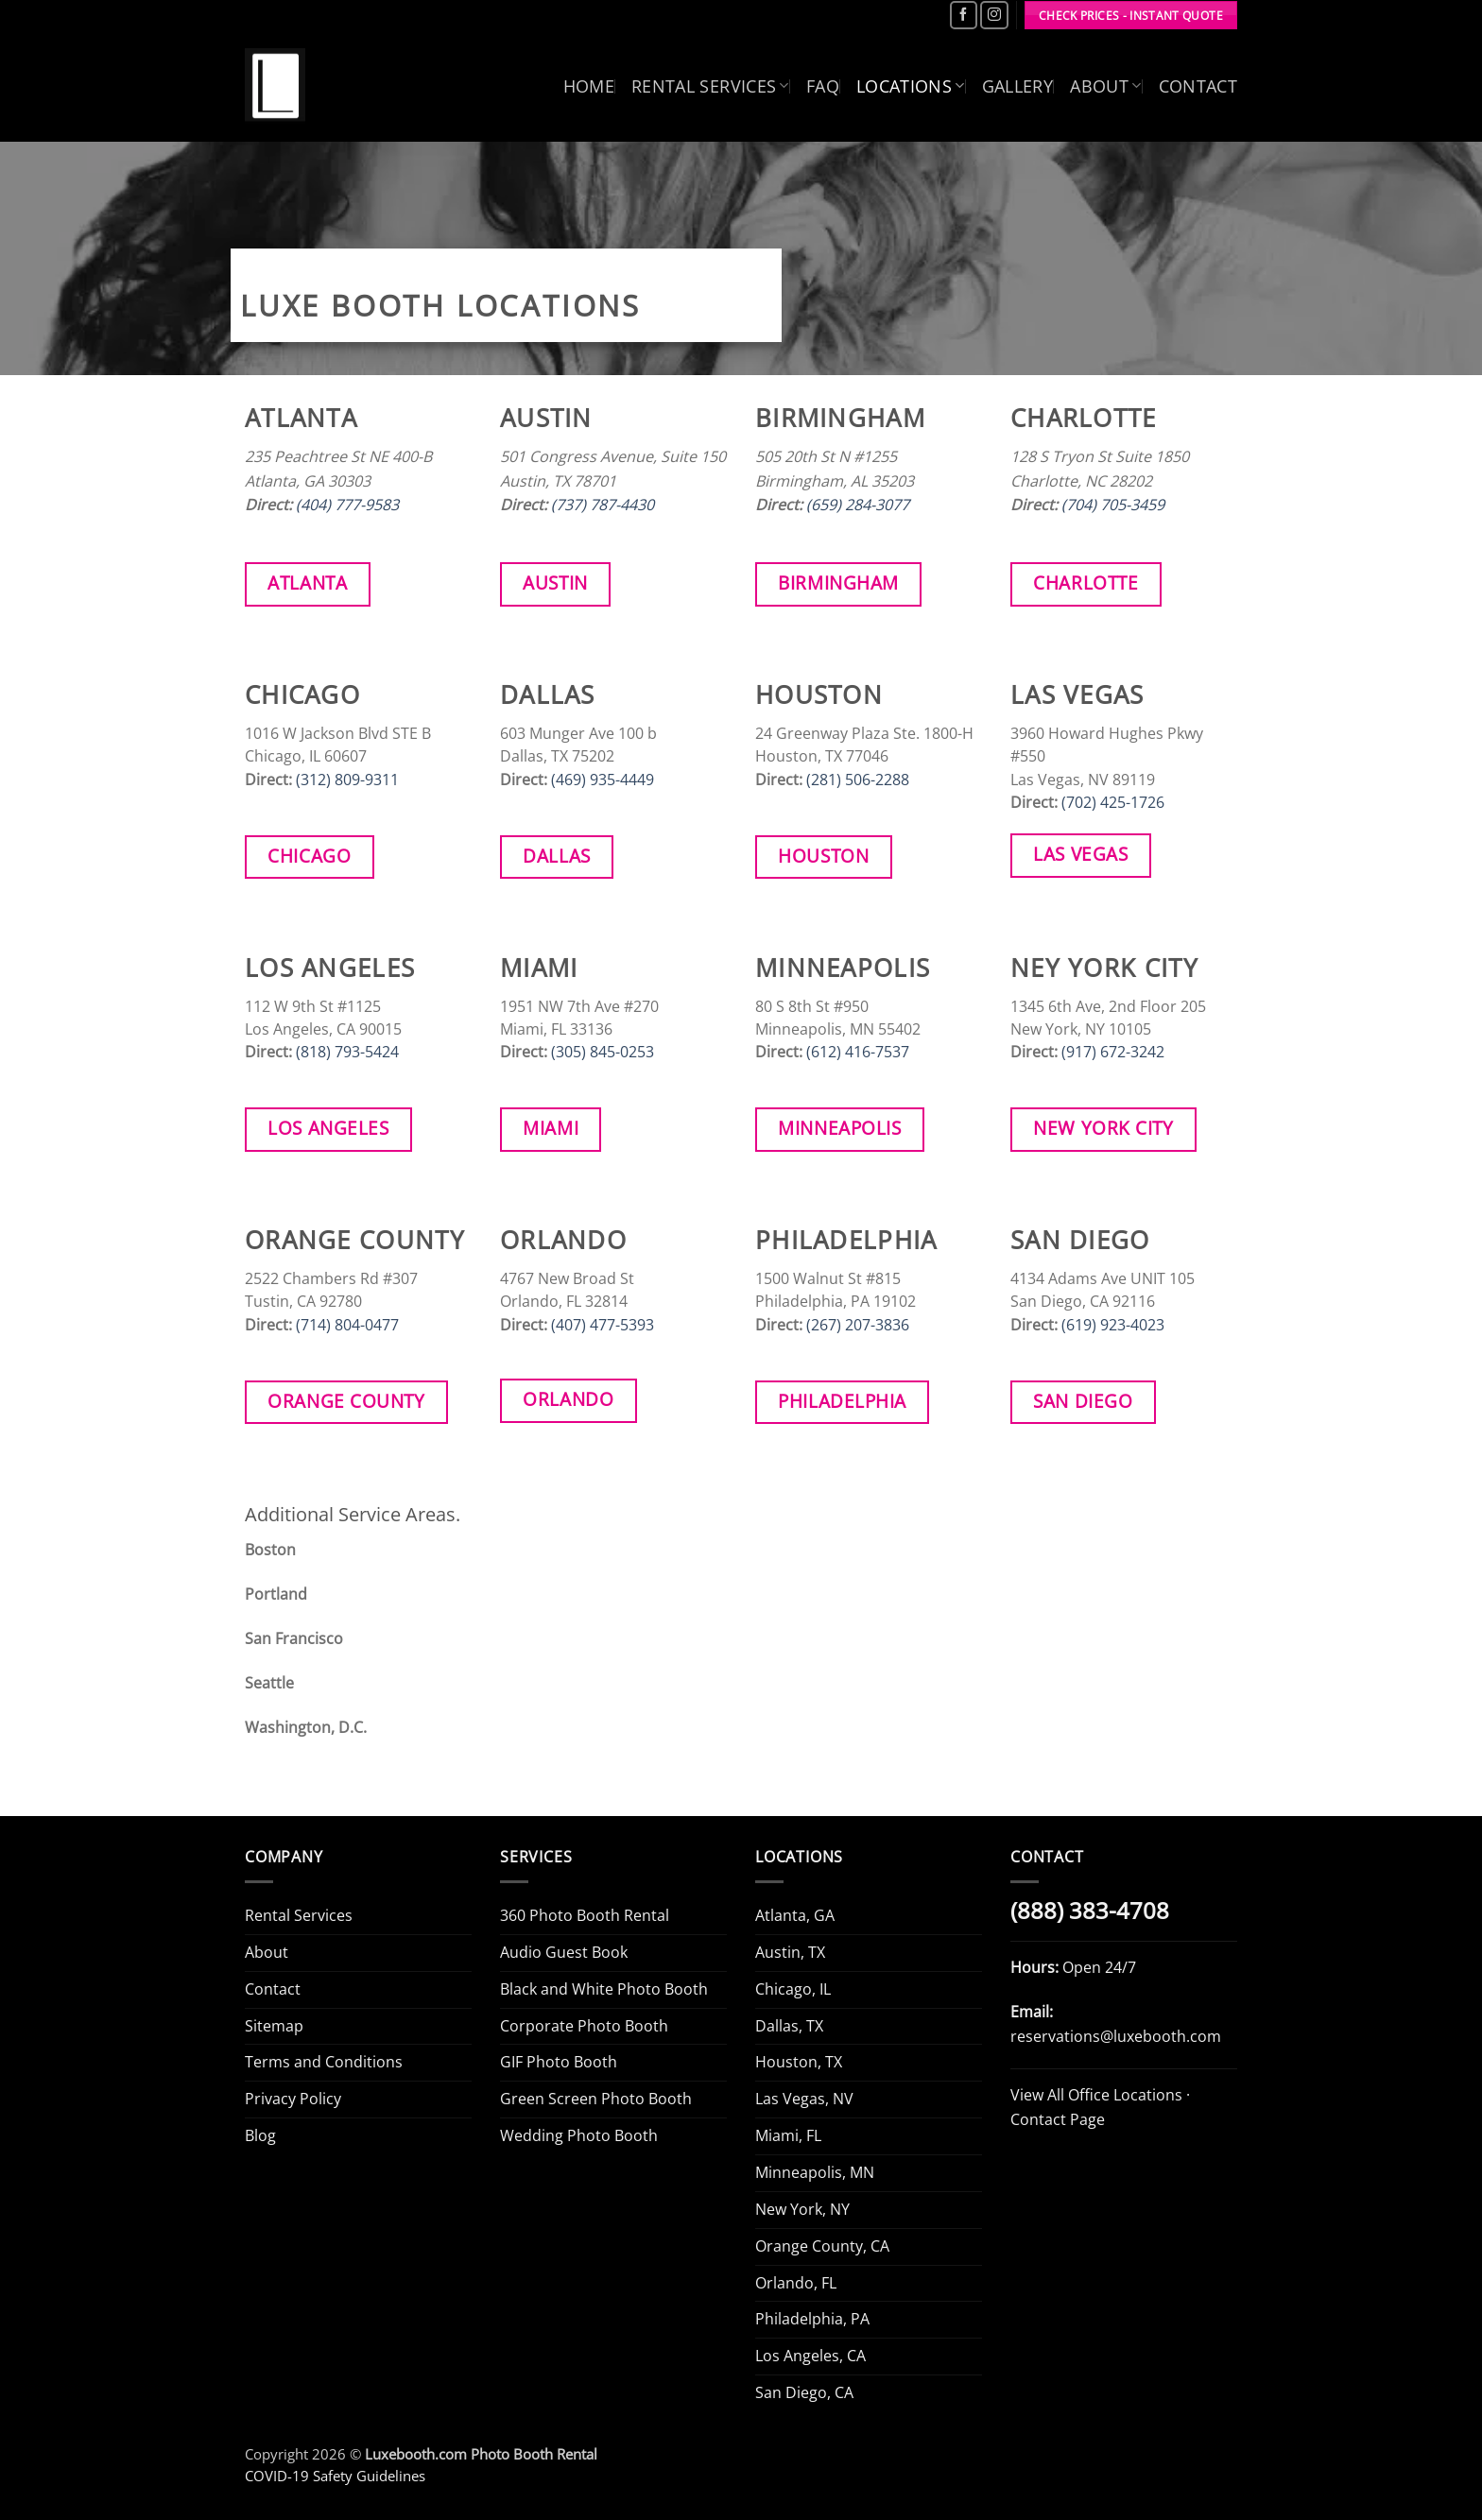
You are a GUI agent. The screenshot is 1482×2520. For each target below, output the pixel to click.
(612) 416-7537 (857, 1051)
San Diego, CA (804, 2392)
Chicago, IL (793, 1989)
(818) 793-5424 (347, 1051)
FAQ (822, 86)
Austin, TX (790, 1952)
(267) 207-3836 (857, 1324)
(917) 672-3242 (1112, 1051)
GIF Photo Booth (558, 2061)
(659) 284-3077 (857, 504)
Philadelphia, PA (812, 2318)
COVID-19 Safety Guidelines (335, 2475)
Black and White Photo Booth (604, 1989)
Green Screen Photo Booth (596, 2098)
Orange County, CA (822, 2246)
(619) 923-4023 (1112, 1324)
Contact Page (1057, 2119)
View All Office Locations (1096, 2094)
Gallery (1018, 86)
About (1105, 86)
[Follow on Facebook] (963, 15)
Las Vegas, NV (804, 2098)
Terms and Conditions (324, 2061)
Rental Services (710, 86)
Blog (260, 2135)
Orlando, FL (795, 2282)
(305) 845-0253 (602, 1051)
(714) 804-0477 (347, 1324)
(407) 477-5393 (602, 1324)
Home (588, 86)
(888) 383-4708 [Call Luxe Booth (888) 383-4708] (1089, 1910)
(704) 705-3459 (1112, 504)
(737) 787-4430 (602, 504)
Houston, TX (798, 2061)
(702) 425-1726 (1112, 802)
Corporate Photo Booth (584, 2025)
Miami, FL (788, 2135)
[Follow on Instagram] (994, 15)
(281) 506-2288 (857, 779)
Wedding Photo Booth (579, 2135)
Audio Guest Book (564, 1952)
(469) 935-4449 (602, 779)
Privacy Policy (293, 2098)
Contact (1198, 86)
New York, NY (802, 2209)
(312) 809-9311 (347, 779)
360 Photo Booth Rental (584, 1915)
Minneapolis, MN (814, 2172)
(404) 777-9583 (347, 504)
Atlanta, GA (795, 1915)
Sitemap (274, 2025)
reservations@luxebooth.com (1115, 2036)
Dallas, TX (789, 2025)
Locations (910, 86)
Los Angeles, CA (810, 2355)
